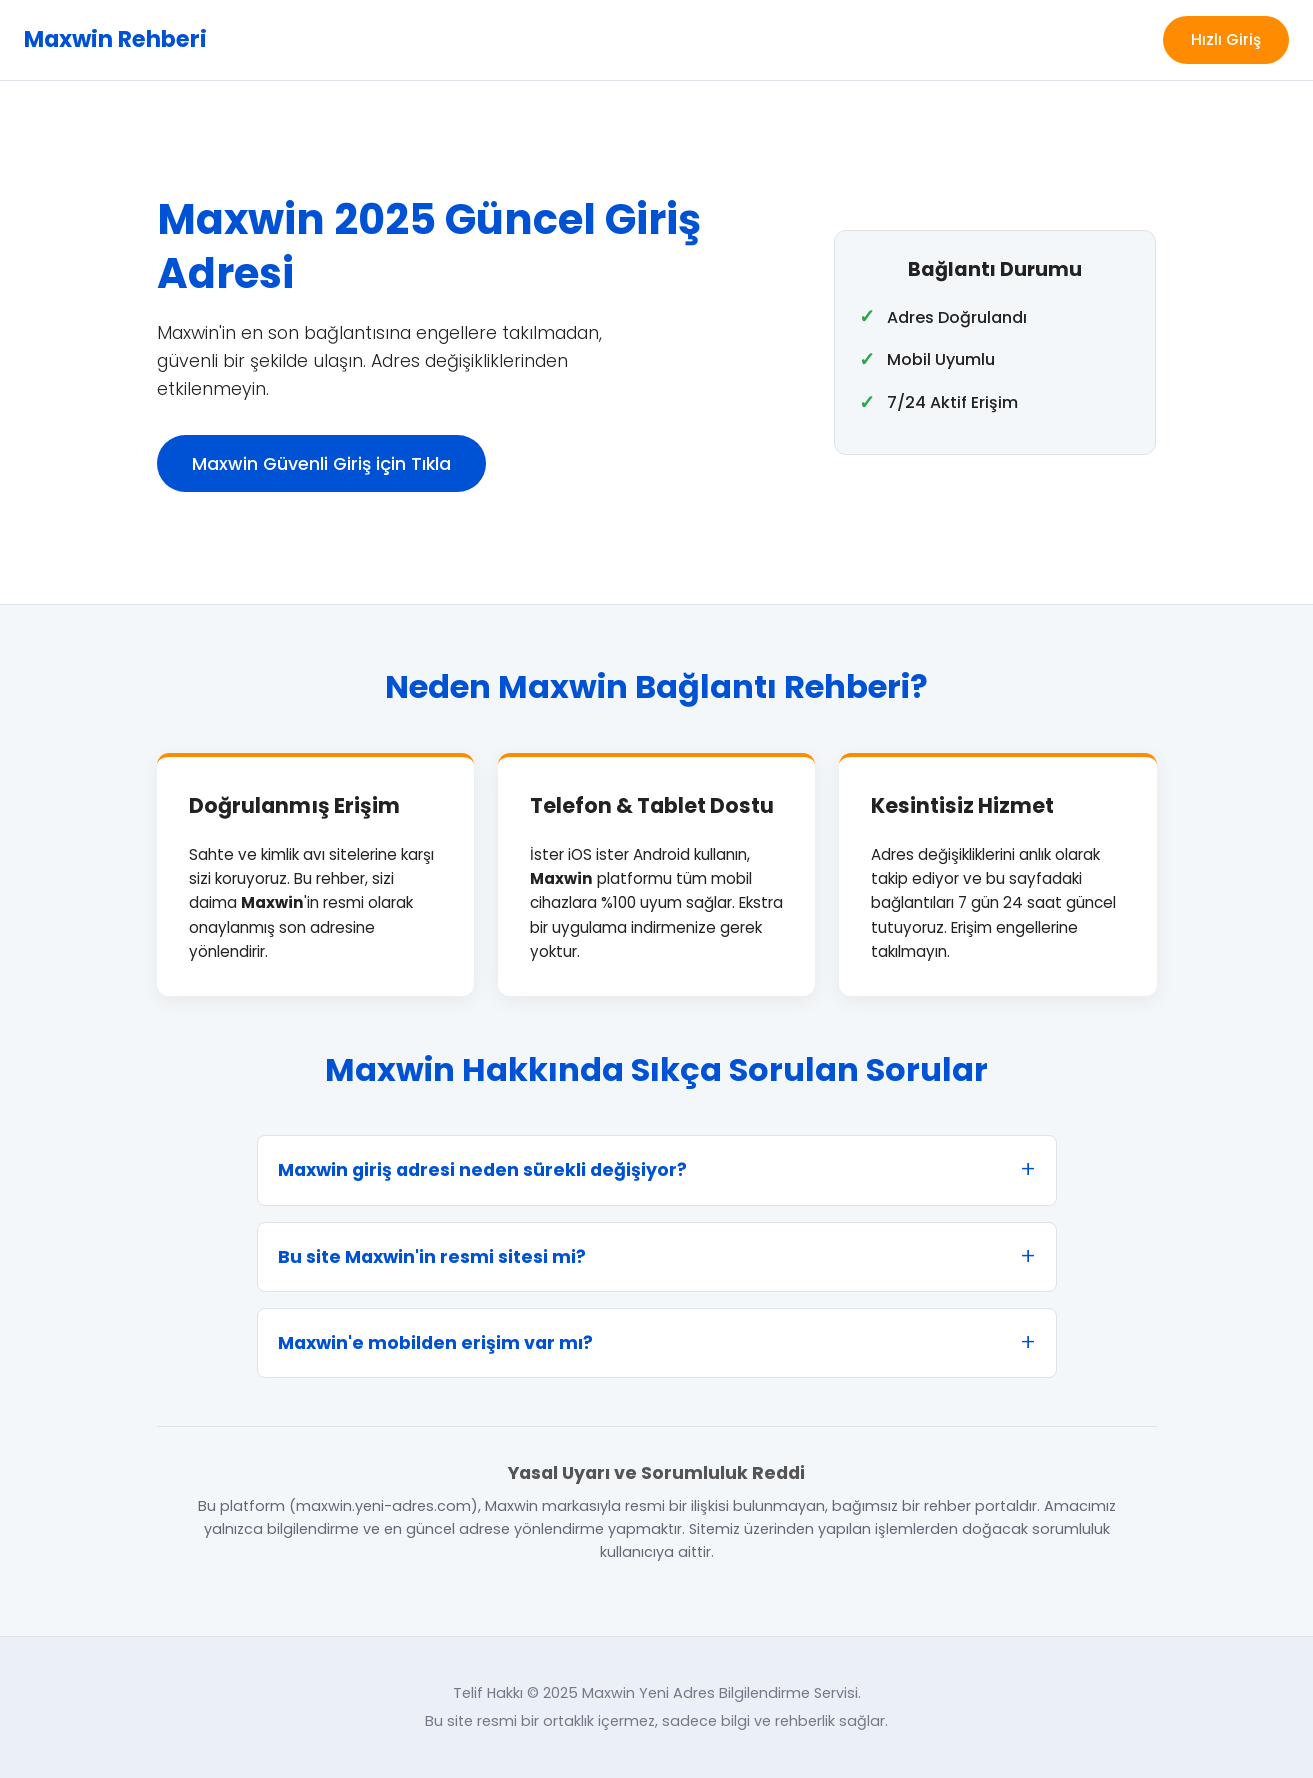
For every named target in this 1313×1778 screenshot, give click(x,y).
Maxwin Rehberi (115, 39)
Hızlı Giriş (1226, 39)
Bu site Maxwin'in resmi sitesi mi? (432, 1257)
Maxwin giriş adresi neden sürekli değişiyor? (482, 1170)
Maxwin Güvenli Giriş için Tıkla (321, 464)
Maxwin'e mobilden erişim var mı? (435, 1343)
